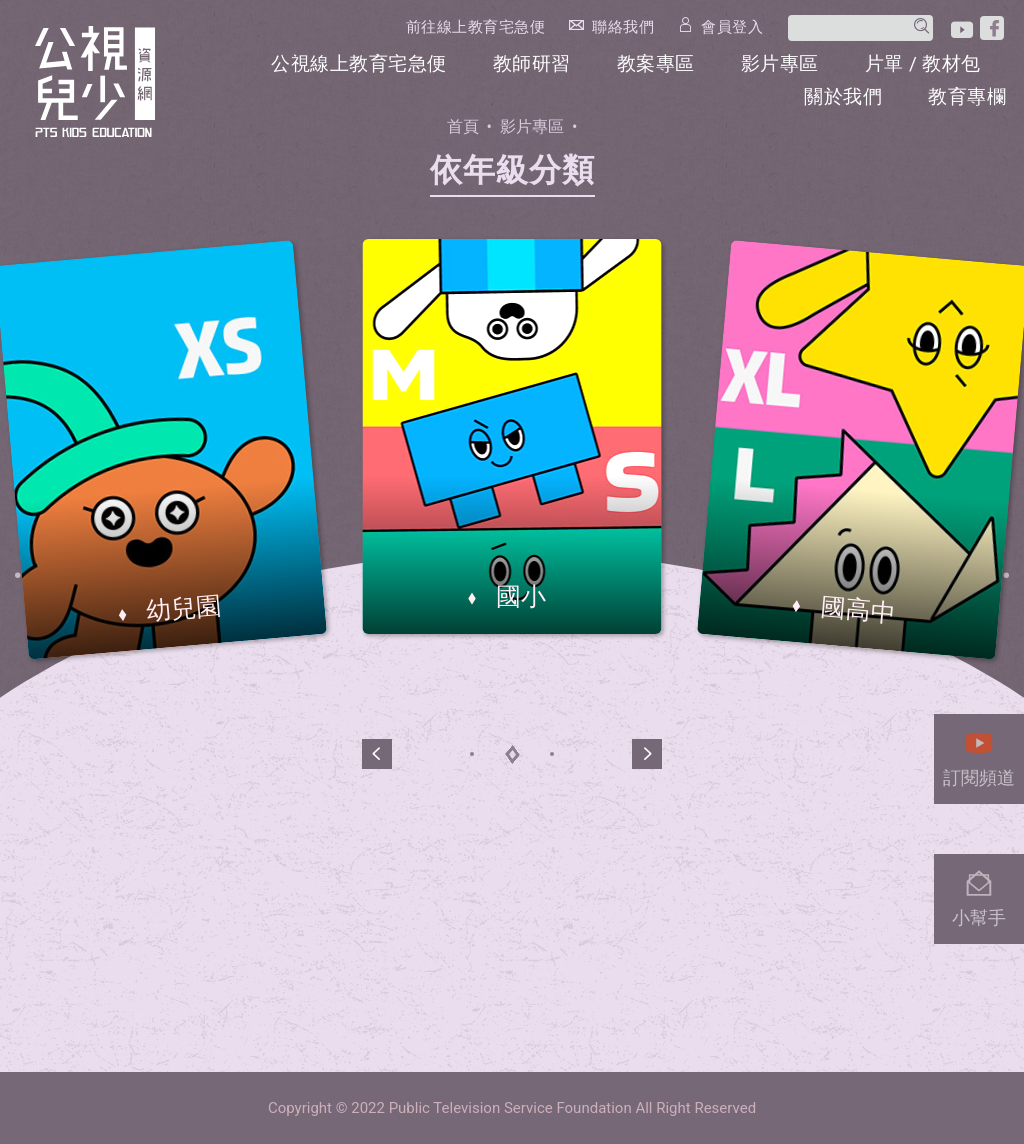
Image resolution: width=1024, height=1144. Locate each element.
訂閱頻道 (979, 753)
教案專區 (656, 63)
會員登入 (732, 26)
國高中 (854, 610)
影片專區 (780, 63)
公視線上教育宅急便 (359, 63)
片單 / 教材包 (923, 63)
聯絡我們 (623, 26)
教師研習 (532, 63)
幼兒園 (180, 609)
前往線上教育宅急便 (476, 27)
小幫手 (979, 893)
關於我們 (843, 96)
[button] (377, 754)
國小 (518, 596)
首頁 (463, 126)
